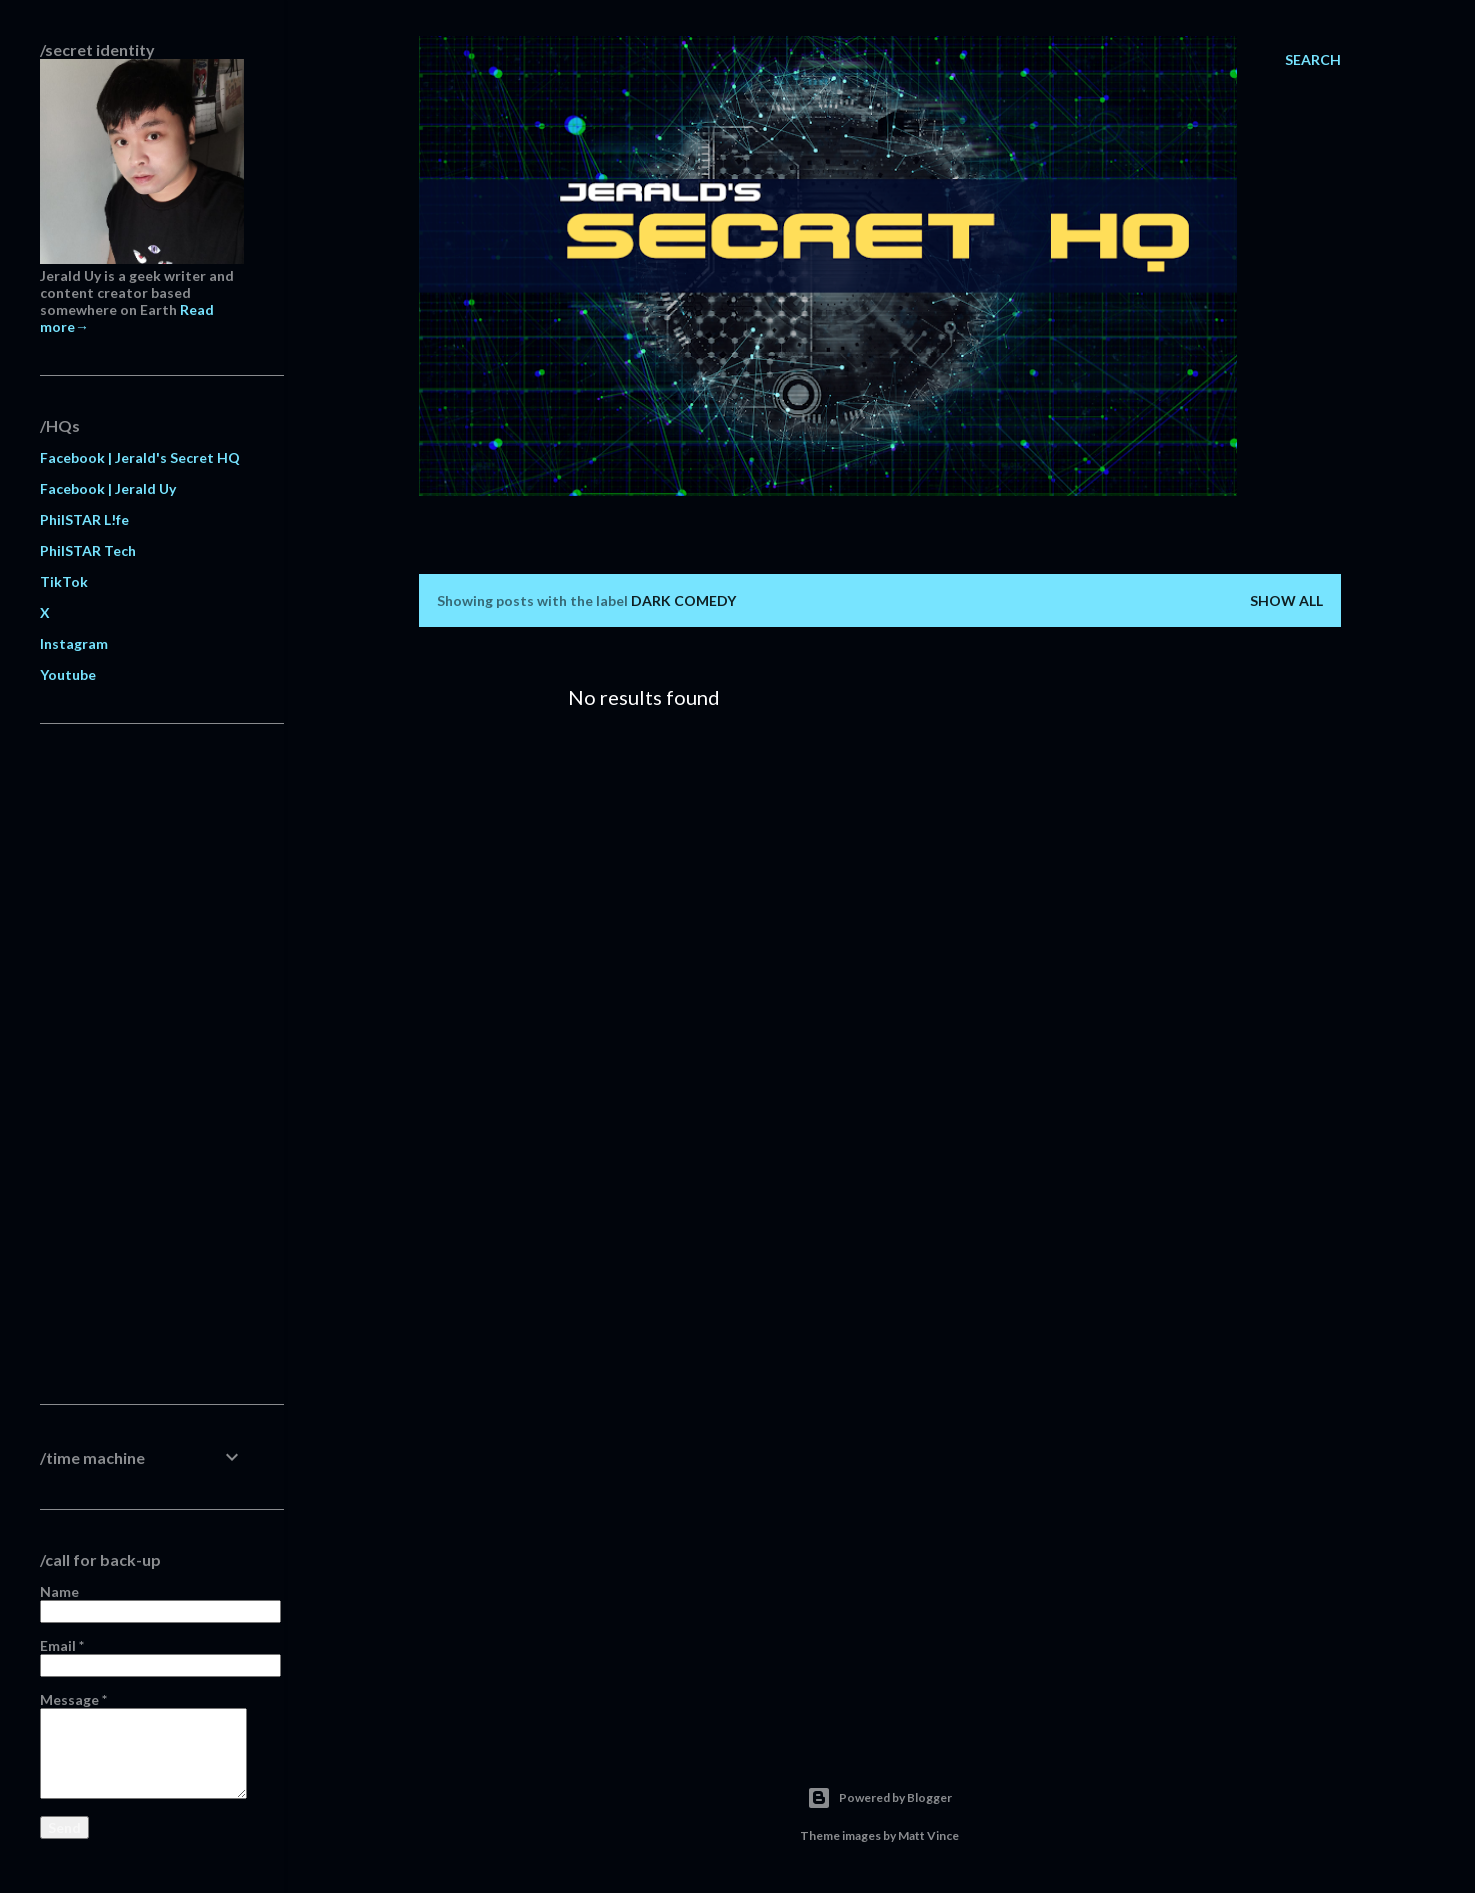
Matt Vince (928, 1835)
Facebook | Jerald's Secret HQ (140, 457)
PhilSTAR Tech (88, 550)
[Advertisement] (142, 1064)
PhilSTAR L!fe (84, 519)
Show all (1286, 600)
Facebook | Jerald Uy (108, 488)
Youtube (68, 674)
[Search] (1313, 60)
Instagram (74, 643)
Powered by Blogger (879, 1798)
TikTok (64, 581)
